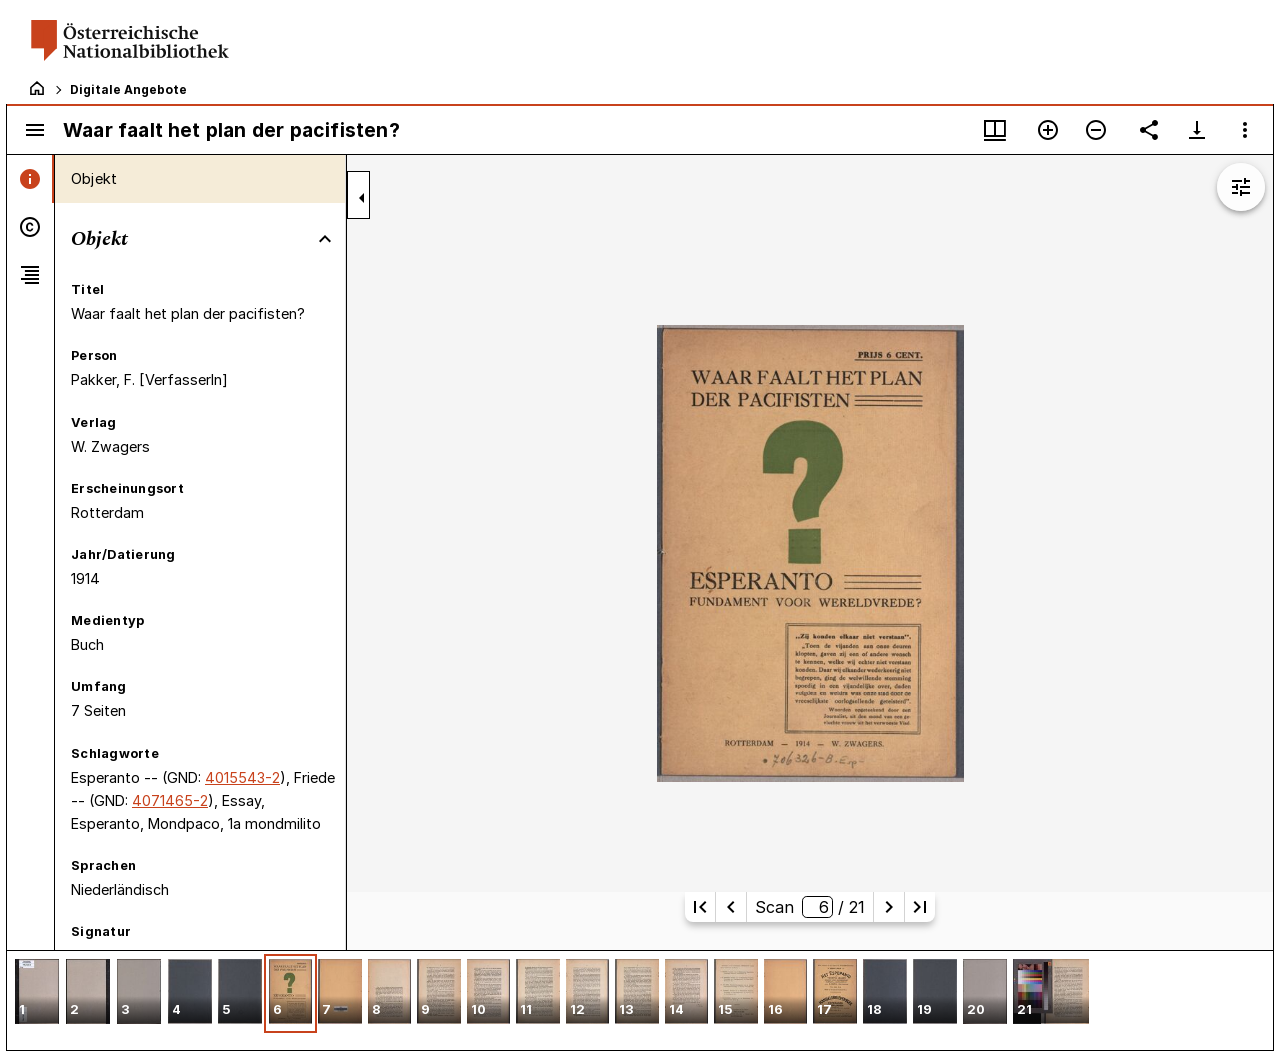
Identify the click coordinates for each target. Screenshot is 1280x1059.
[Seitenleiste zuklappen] (362, 198)
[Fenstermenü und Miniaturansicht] (995, 130)
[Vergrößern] (1048, 130)
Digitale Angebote (128, 89)
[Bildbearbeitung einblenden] (1241, 187)
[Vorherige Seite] (731, 907)
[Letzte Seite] (920, 907)
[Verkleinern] (1096, 130)
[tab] (30, 179)
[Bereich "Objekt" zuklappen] (325, 239)
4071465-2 (170, 800)
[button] (37, 993)
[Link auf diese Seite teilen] (1149, 130)
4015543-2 (242, 777)
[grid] (640, 1000)
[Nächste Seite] (889, 907)
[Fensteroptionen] (1245, 130)
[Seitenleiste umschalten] (35, 130)
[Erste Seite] (700, 907)
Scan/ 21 (809, 907)
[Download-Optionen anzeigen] (1197, 130)
